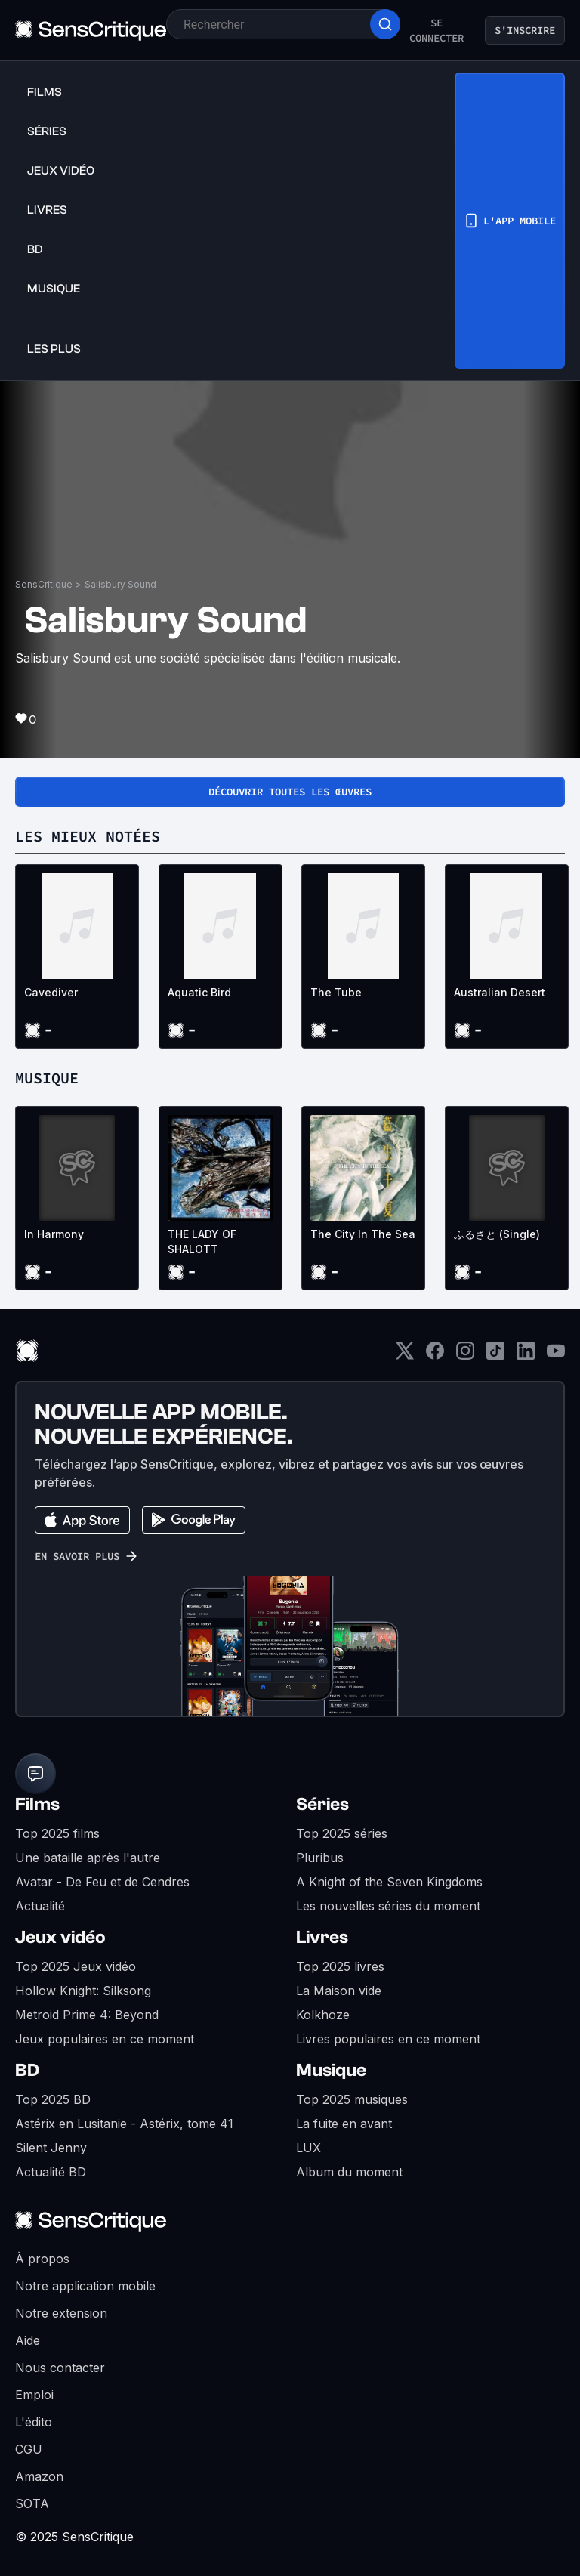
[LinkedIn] (526, 1355)
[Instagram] (465, 1355)
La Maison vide (338, 1990)
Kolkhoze (323, 2014)
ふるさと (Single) (497, 1234)
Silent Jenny (51, 2147)
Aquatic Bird (199, 992)
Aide (27, 2340)
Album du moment (349, 2171)
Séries (322, 1804)
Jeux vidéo (60, 1937)
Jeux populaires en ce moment (104, 2038)
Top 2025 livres (340, 1966)
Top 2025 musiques (352, 2099)
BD (27, 2070)
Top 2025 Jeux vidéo (75, 1966)
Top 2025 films (57, 1833)
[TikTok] (495, 1355)
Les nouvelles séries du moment (388, 1905)
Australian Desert (499, 992)
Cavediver (51, 992)
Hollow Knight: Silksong (83, 1990)
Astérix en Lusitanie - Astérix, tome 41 (124, 2123)
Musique (331, 2070)
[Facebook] (435, 1355)
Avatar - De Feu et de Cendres (102, 1881)
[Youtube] (556, 1355)
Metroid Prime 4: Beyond (87, 2014)
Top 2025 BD (53, 2099)
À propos (42, 2258)
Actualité (40, 1905)
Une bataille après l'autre (87, 1857)
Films (37, 1804)
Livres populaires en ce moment (388, 2038)
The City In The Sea (362, 1234)
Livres (322, 1937)
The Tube (336, 992)
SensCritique (43, 584)
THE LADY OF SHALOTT (202, 1242)
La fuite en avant (344, 2123)
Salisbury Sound (120, 584)
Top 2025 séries (341, 1833)
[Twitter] (405, 1355)
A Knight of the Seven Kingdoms (389, 1881)
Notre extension (61, 2313)
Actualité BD (50, 2171)
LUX (308, 2147)
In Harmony (54, 1234)
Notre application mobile (85, 2285)
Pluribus (320, 1857)
